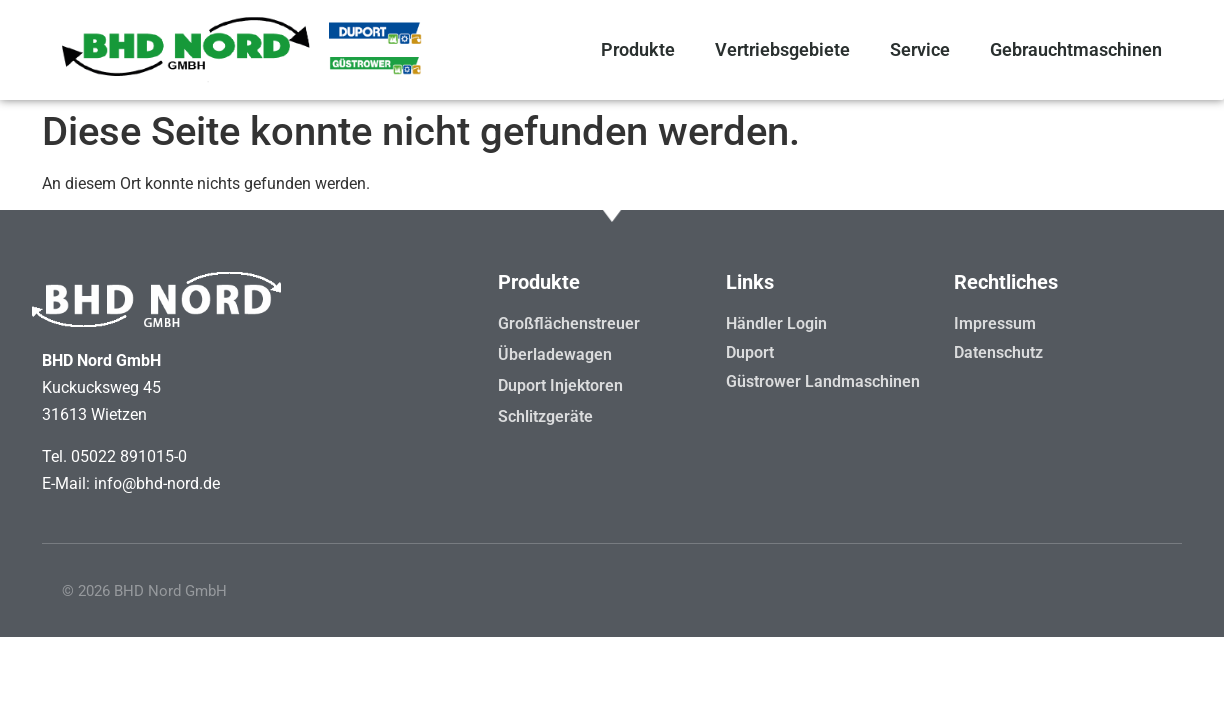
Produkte (638, 49)
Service (920, 49)
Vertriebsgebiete (782, 49)
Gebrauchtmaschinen (1076, 49)
